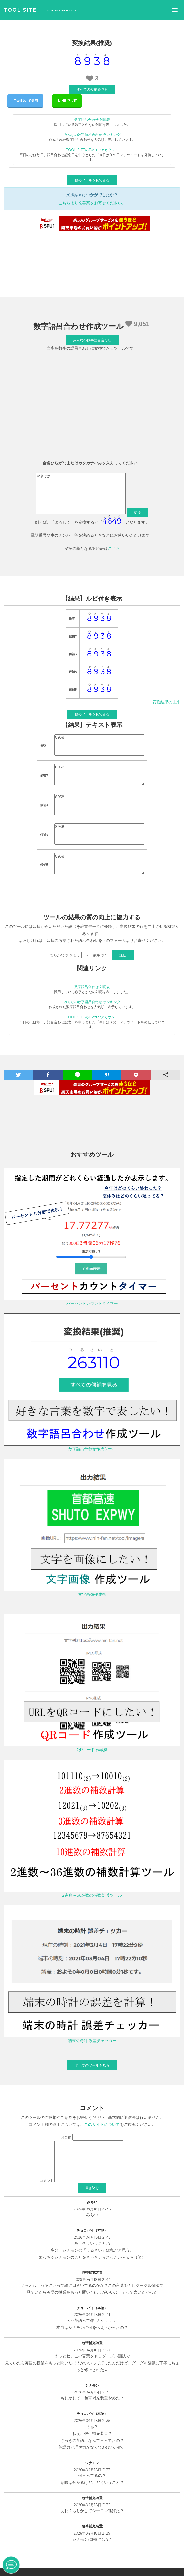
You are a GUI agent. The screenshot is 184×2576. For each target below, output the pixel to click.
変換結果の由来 (166, 702)
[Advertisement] (46, 407)
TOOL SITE (20, 10)
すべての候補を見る (92, 89)
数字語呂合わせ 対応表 (92, 119)
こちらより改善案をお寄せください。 (92, 203)
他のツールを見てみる (92, 180)
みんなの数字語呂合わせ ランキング (92, 134)
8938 (99, 745)
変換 (137, 512)
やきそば (81, 493)
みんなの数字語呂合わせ (92, 340)
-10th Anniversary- (61, 10)
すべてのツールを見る (92, 2065)
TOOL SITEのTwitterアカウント (92, 150)
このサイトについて (102, 2124)
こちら (114, 548)
